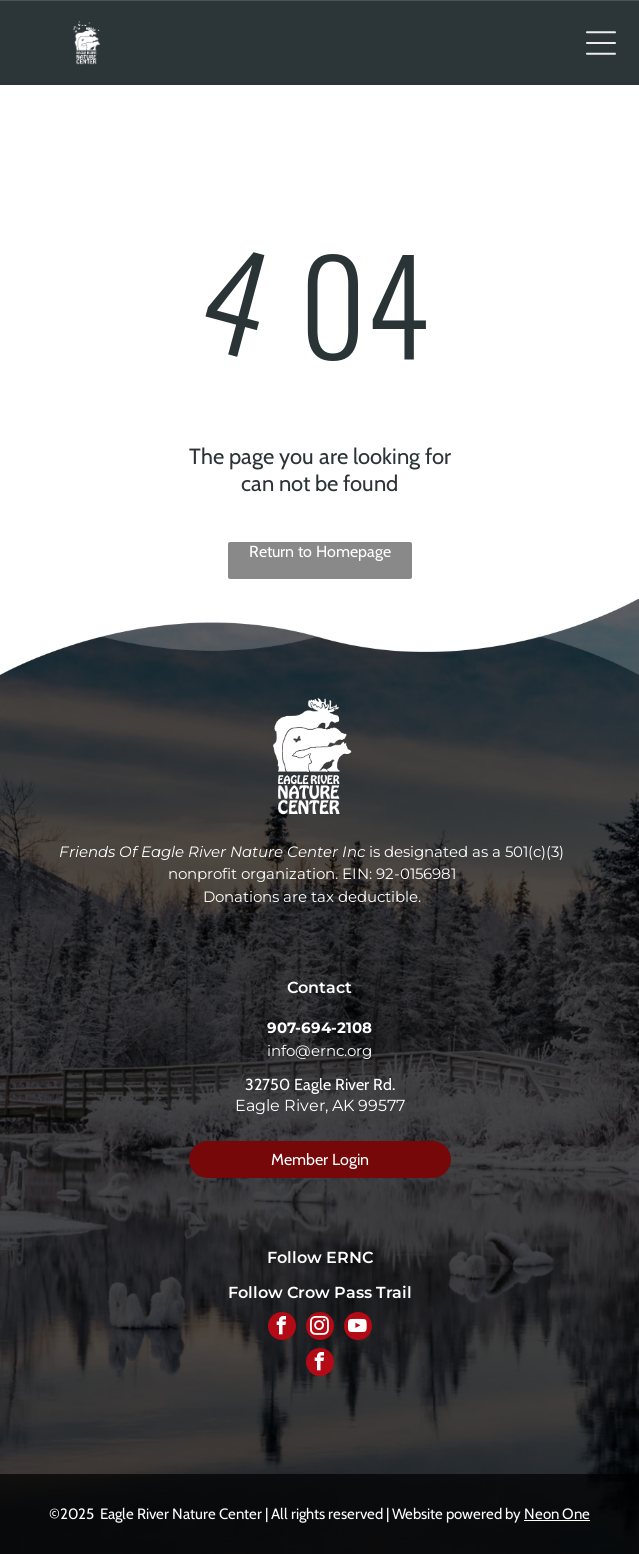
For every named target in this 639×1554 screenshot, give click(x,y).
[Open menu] (601, 43)
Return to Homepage (320, 551)
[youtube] (358, 1328)
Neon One (557, 1514)
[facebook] (282, 1328)
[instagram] (320, 1328)
